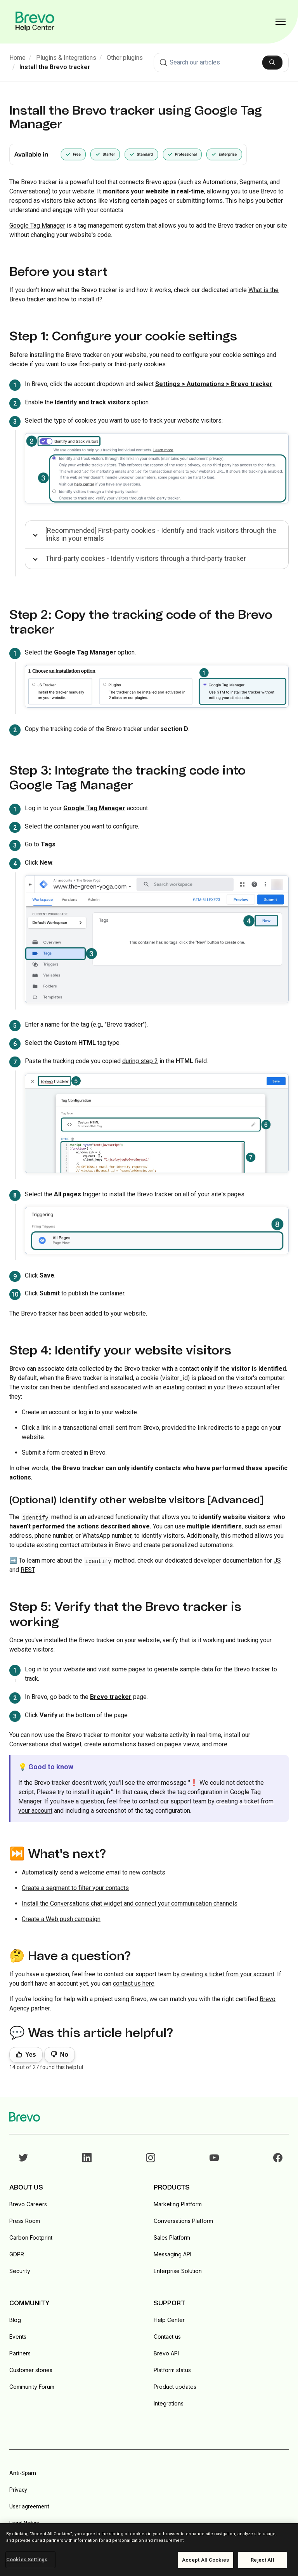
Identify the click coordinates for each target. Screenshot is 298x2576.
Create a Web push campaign (61, 1919)
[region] (149, 2549)
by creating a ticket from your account (223, 1974)
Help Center (169, 2320)
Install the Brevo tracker (54, 67)
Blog (15, 2320)
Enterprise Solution (178, 2271)
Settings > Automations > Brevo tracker (213, 384)
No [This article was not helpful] (64, 2054)
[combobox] (221, 62)
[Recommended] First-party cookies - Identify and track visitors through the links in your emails (160, 534)
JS (277, 1560)
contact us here (133, 1983)
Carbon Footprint (30, 2237)
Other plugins (125, 57)
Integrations (169, 2403)
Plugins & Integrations (66, 57)
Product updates (175, 2386)
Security (19, 2271)
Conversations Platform (183, 2220)
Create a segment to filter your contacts (75, 1888)
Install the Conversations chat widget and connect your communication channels (129, 1903)
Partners (20, 2353)
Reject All (262, 2560)
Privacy (18, 2490)
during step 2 (140, 1061)
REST (28, 1569)
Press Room (24, 2220)
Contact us (167, 2336)
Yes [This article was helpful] (30, 2054)
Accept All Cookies (205, 2560)
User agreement (29, 2506)
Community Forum (31, 2386)
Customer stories (30, 2370)
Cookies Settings (26, 2559)
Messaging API (172, 2254)
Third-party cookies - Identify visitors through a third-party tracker (145, 558)
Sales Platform (172, 2237)
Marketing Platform (178, 2204)
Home (17, 57)
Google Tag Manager (37, 225)
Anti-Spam (22, 2473)
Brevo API (166, 2353)
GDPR (16, 2254)
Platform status (172, 2370)
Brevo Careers (28, 2204)
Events (17, 2336)
